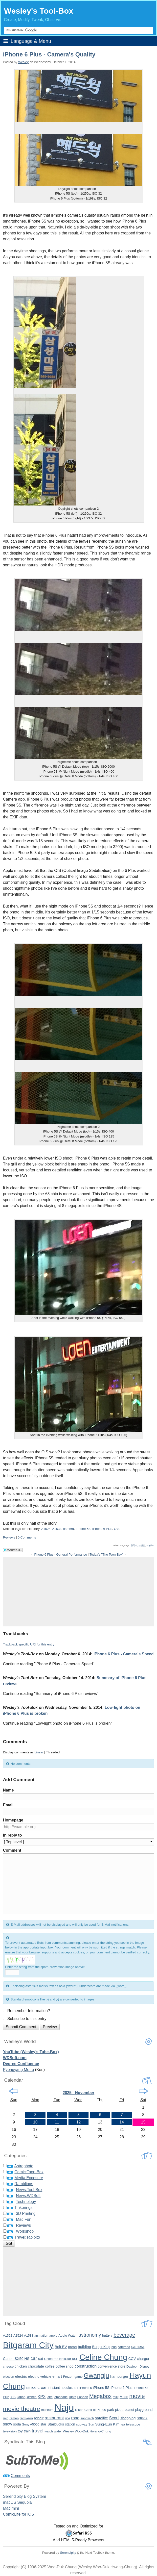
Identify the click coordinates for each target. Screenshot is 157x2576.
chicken (21, 2366)
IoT (76, 2388)
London (82, 2397)
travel (37, 2430)
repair (39, 2418)
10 (35, 2122)
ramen (14, 2418)
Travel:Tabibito (27, 2237)
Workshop (25, 2231)
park (110, 2410)
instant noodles (61, 2388)
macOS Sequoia (17, 2502)
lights (72, 2397)
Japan (21, 2397)
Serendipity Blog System (24, 2496)
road (75, 2418)
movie (137, 2396)
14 (121, 2122)
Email (8, 1805)
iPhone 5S (83, 1529)
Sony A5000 (30, 2424)
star (43, 2424)
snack (142, 2418)
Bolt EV (61, 2347)
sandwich (87, 2418)
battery (107, 2335)
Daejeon (132, 2366)
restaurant (54, 2417)
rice (67, 2418)
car (33, 2358)
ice (28, 2388)
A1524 (46, 1529)
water (58, 2431)
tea (122, 2424)
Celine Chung (103, 2357)
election (8, 2376)
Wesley (23, 62)
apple (53, 2335)
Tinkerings (23, 2207)
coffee (50, 2366)
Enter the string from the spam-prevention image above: (45, 1967)
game (78, 2376)
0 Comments (27, 1537)
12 (78, 2122)
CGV (132, 2359)
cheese (8, 2366)
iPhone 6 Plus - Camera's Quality (49, 54)
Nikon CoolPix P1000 (90, 2410)
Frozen (68, 2376)
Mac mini (11, 2508)
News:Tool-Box (29, 2190)
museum (47, 2410)
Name (8, 1790)
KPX (41, 2396)
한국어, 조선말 (138, 1545)
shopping (128, 2418)
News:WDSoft (28, 2196)
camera (68, 1529)
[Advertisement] (78, 1591)
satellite (101, 2418)
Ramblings (23, 2184)
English (150, 1545)
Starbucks (55, 2424)
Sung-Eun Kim (107, 2424)
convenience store (111, 2366)
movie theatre (21, 2408)
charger (143, 2359)
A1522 (7, 2335)
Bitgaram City (28, 2345)
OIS (116, 1529)
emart (57, 2376)
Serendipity (68, 2552)
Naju (64, 2407)
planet (129, 2410)
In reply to (12, 1835)
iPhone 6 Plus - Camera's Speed (123, 1654)
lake (49, 2397)
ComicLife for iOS (18, 2514)
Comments (20, 2476)
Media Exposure (28, 2178)
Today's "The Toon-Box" (106, 1554)
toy (20, 2431)
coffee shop (64, 2366)
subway (81, 2424)
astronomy (89, 2335)
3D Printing (25, 2213)
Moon (124, 2397)
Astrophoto (23, 2166)
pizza (119, 2410)
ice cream (40, 2387)
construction (85, 2366)
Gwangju (96, 2375)
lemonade (60, 2397)
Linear (38, 1752)
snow (7, 2424)
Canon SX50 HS (16, 2359)
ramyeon (26, 2418)
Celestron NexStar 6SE (61, 2359)
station (70, 2424)
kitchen (31, 2397)
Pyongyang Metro (18, 2070)
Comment (12, 1850)
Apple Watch (67, 2335)
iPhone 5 (85, 2388)
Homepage (13, 1820)
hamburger (119, 2376)
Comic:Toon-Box (28, 2172)
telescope (133, 2424)
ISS (13, 2397)
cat (40, 2359)
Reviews (9, 1537)
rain (5, 2418)
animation (41, 2335)
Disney (144, 2366)
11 (57, 2122)
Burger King (101, 2347)
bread (72, 2347)
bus (114, 2347)
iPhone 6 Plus (102, 1529)
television (10, 2431)
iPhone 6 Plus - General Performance (60, 1554)
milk (115, 2397)
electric (21, 2376)
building (84, 2347)
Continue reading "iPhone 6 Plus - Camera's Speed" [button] (48, 1664)
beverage (124, 2335)
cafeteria (124, 2347)
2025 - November (78, 2093)
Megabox (100, 2396)
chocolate (36, 2366)
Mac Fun (23, 2219)
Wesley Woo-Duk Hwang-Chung (87, 2431)
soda (17, 2424)
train (27, 2431)
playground (144, 2410)
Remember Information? (28, 2011)
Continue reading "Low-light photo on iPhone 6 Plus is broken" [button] (57, 1723)
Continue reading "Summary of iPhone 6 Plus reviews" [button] (50, 1694)
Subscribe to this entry (26, 2019)
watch (49, 2431)
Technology (26, 2201)
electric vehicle (39, 2376)
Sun (91, 2424)
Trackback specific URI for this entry (28, 1644)
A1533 (57, 1529)
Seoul (114, 2418)
